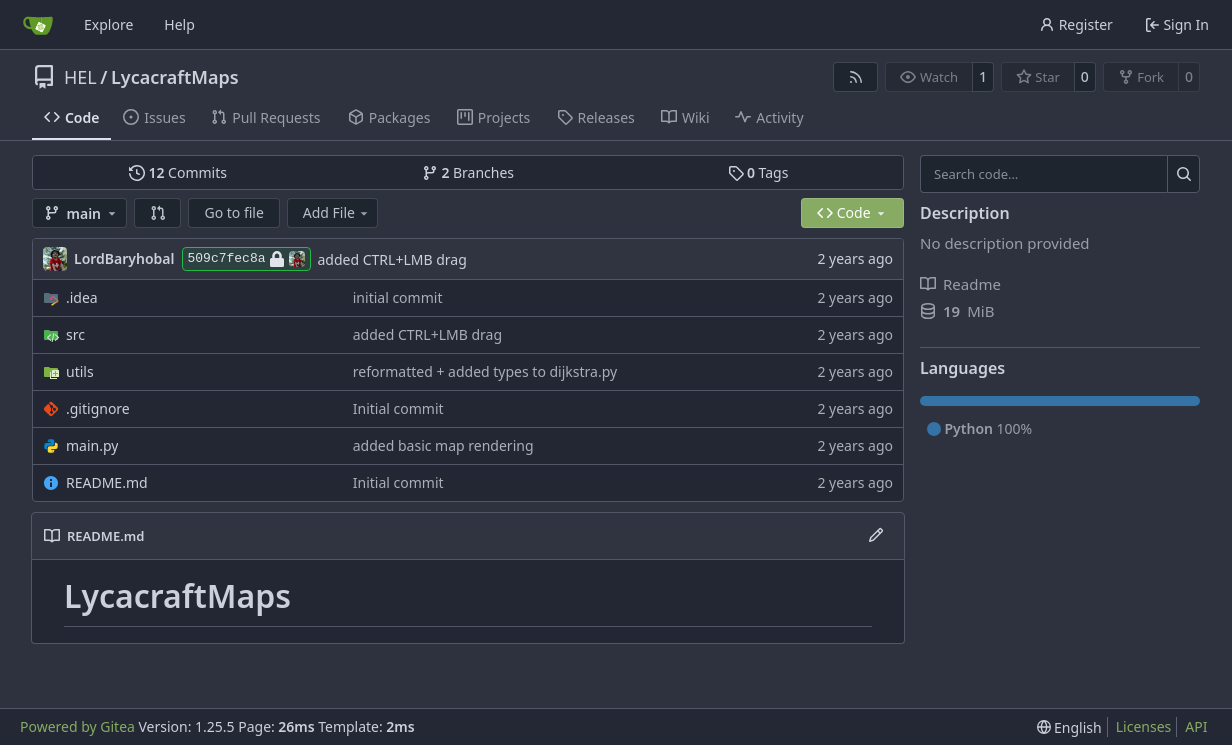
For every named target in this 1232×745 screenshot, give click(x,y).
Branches (468, 172)
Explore (108, 24)
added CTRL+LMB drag (392, 259)
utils (80, 371)
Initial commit (398, 408)
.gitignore (98, 408)
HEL (80, 77)
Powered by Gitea (77, 726)
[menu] (1069, 727)
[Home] (38, 25)
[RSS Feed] (856, 77)
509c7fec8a (246, 259)
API (1196, 726)
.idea (82, 297)
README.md (107, 482)
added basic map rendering (443, 445)
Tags (758, 172)
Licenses (1144, 726)
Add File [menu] (337, 212)
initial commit (398, 297)
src (75, 334)
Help (179, 24)
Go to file (233, 212)
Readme (960, 284)
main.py (92, 445)
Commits (178, 172)
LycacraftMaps (175, 77)
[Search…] (1183, 174)
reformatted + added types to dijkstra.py (485, 371)
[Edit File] (876, 536)
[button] (158, 213)
